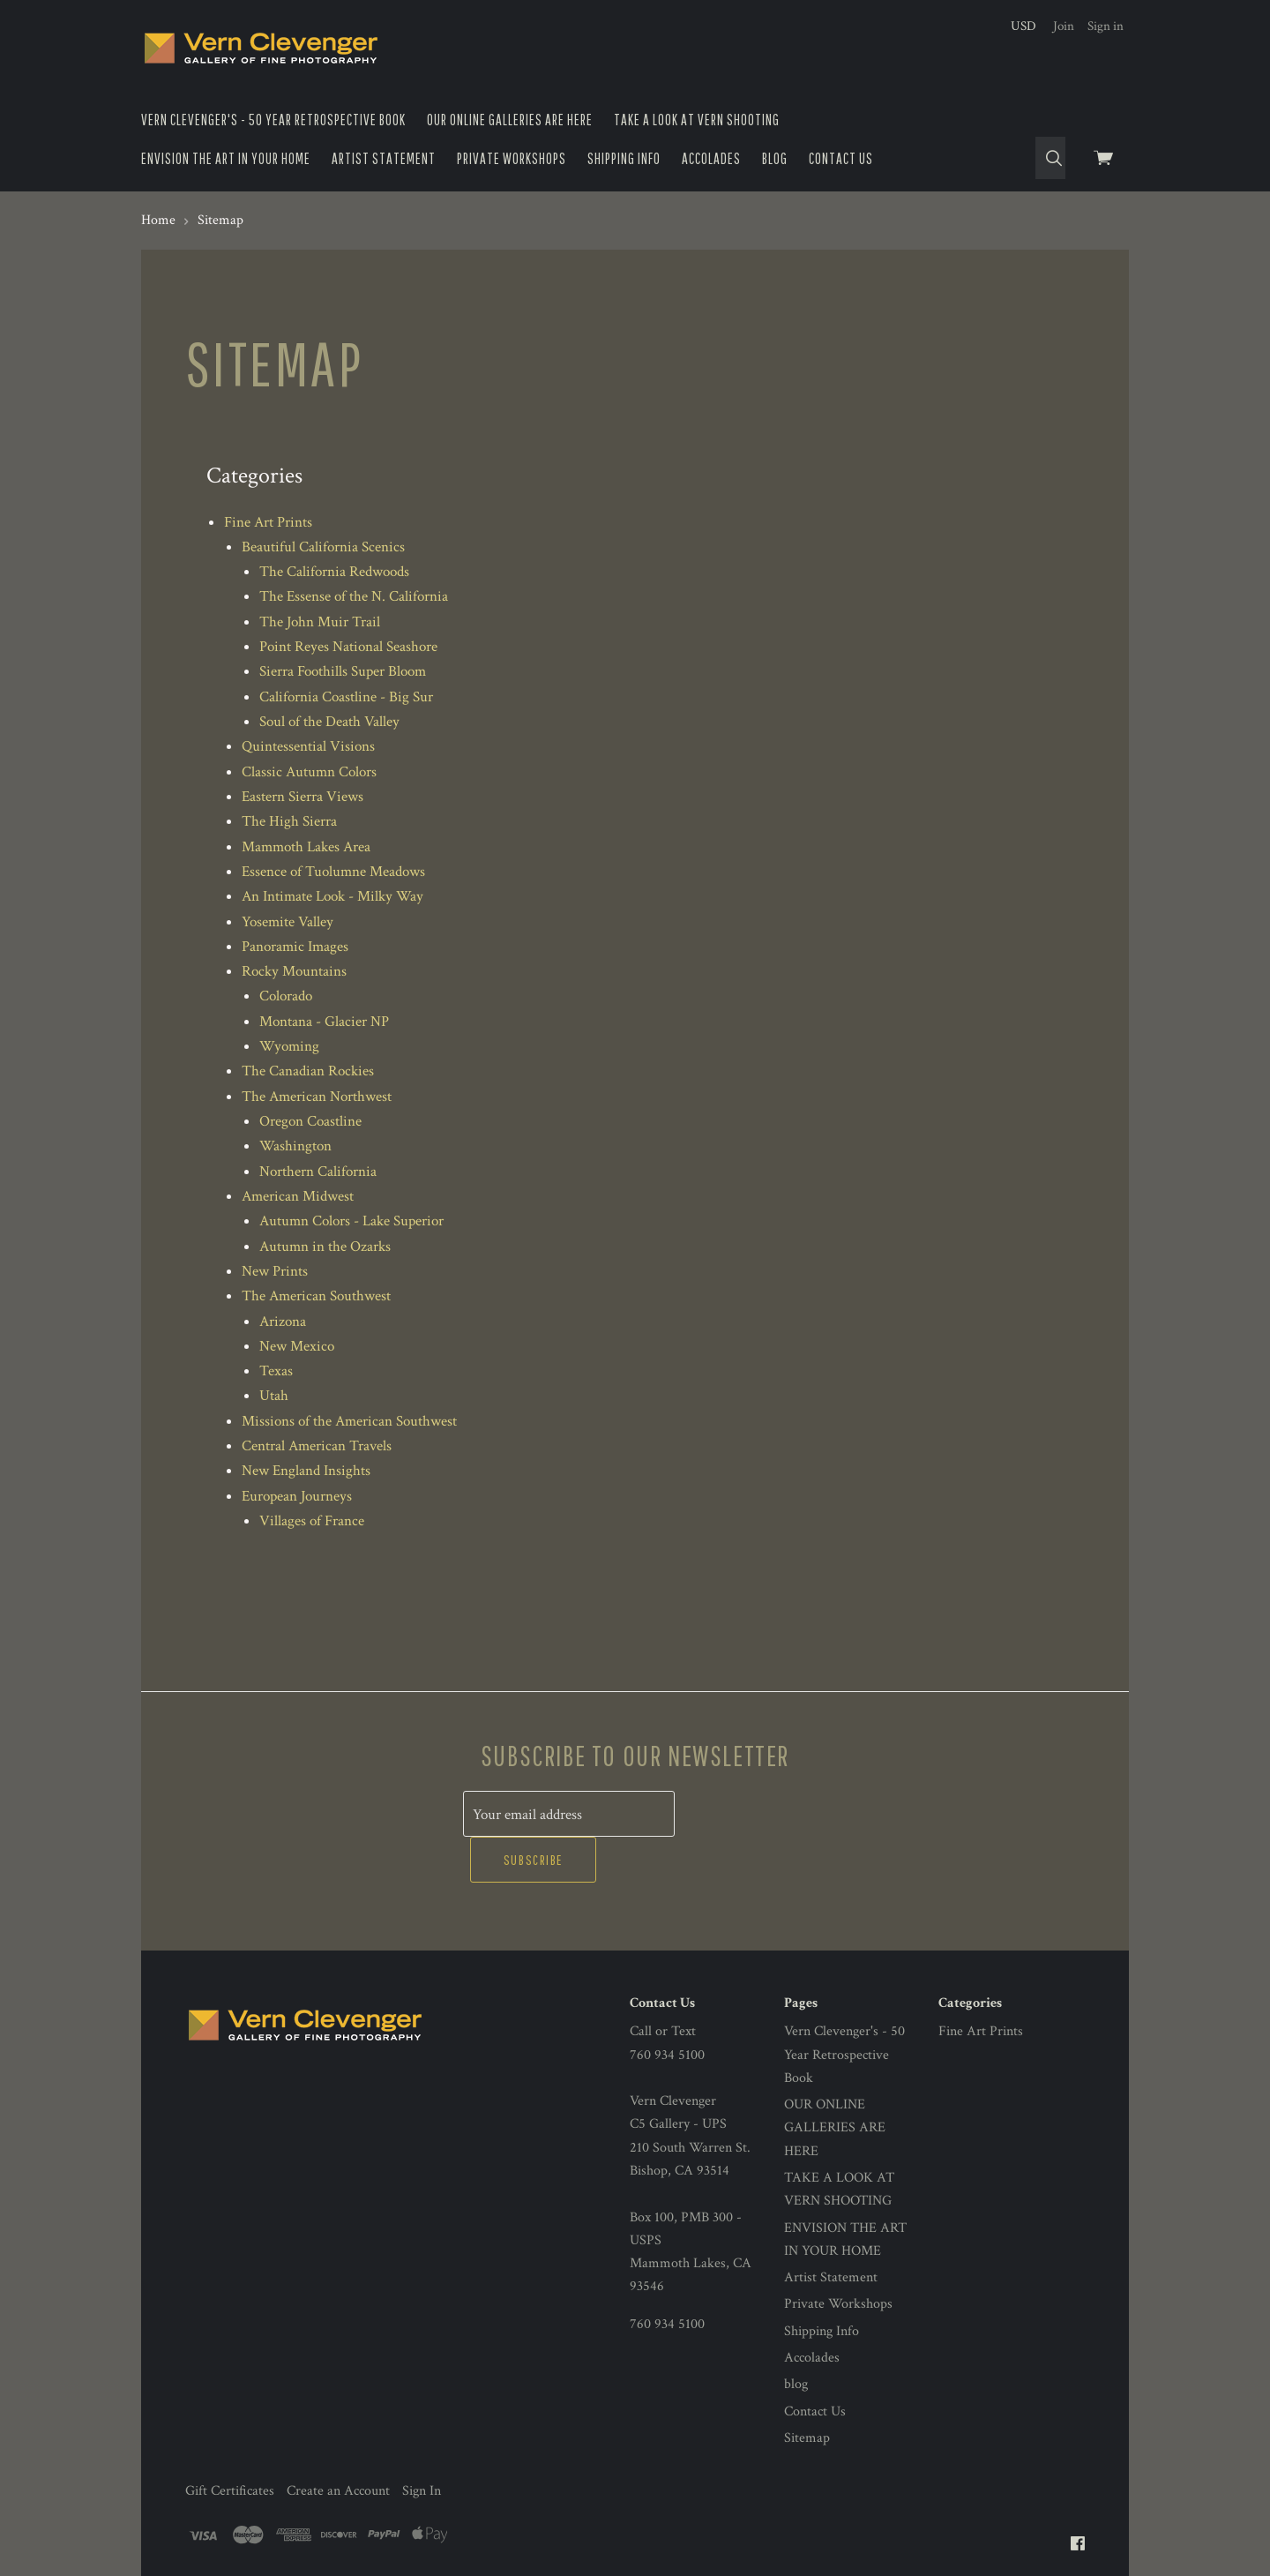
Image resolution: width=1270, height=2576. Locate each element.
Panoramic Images (295, 946)
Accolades (711, 158)
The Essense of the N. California (353, 596)
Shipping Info (624, 158)
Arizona (282, 1321)
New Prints (275, 1271)
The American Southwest (316, 1296)
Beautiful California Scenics (323, 547)
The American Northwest (317, 1096)
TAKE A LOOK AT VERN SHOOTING (697, 119)
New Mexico (296, 1346)
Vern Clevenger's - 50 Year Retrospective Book (273, 119)
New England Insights (306, 1470)
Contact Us (841, 158)
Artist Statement (384, 158)
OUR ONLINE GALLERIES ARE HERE (510, 119)
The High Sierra (289, 821)
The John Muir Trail (319, 622)
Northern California (318, 1171)
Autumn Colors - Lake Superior (351, 1221)
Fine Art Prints (268, 522)
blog (775, 158)
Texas (276, 1371)
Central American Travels (317, 1446)
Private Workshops (511, 158)
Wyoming (289, 1046)
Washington (295, 1146)
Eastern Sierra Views (302, 796)
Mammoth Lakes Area (306, 847)
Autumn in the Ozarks (325, 1246)
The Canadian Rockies (308, 1071)
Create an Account (338, 2445)
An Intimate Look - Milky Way (332, 896)
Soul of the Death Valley (329, 721)
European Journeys (297, 1496)
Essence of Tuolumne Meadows (333, 871)
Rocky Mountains (294, 971)
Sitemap (807, 2391)
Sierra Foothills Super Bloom (342, 671)
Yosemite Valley (287, 922)
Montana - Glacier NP (324, 1021)
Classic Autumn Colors (309, 772)
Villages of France (311, 1521)
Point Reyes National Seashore (348, 646)
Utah (273, 1395)
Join (1063, 26)
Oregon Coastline (310, 1121)
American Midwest (298, 1196)
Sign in (1105, 26)
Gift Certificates (229, 2445)
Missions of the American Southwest (349, 1421)
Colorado (285, 996)
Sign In (421, 2445)
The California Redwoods (334, 571)
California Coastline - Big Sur (346, 697)
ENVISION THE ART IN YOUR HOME (225, 158)
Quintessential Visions (308, 746)
